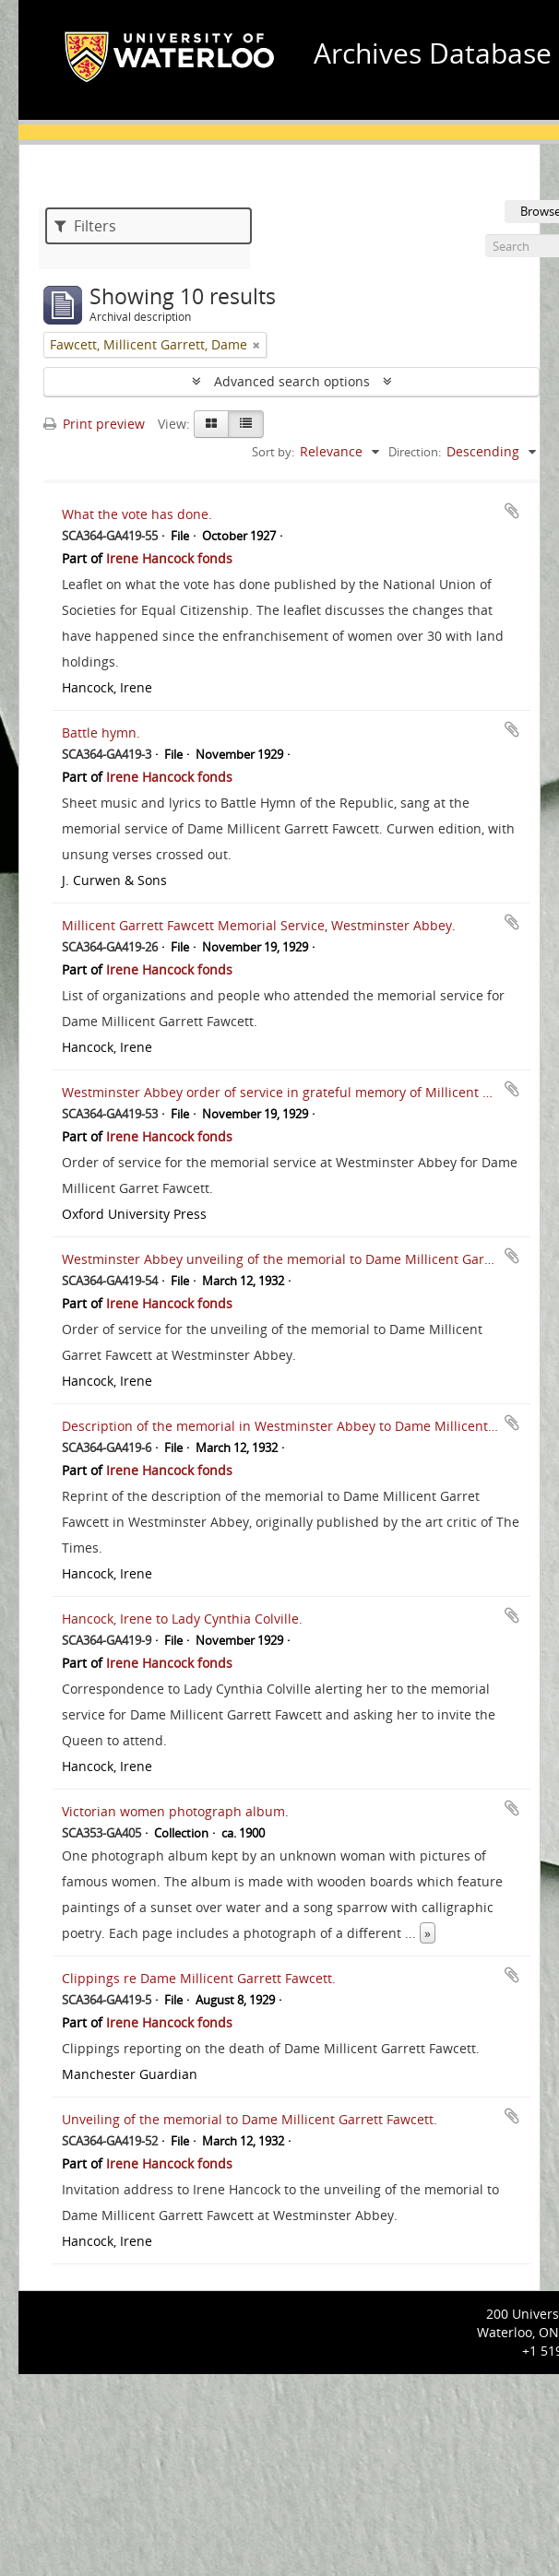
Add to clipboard (512, 511)
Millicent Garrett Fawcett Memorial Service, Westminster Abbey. (259, 925)
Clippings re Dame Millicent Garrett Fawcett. (199, 1978)
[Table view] (246, 424)
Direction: (414, 451)
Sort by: (273, 451)
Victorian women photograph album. (175, 1811)
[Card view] (211, 424)
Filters (85, 226)
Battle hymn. (101, 732)
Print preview (94, 423)
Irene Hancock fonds (169, 558)
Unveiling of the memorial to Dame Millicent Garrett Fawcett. (249, 2119)
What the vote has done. (137, 514)
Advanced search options (292, 381)
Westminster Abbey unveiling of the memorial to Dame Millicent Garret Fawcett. (309, 1259)
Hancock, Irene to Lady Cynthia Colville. (182, 1618)
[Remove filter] (256, 345)
